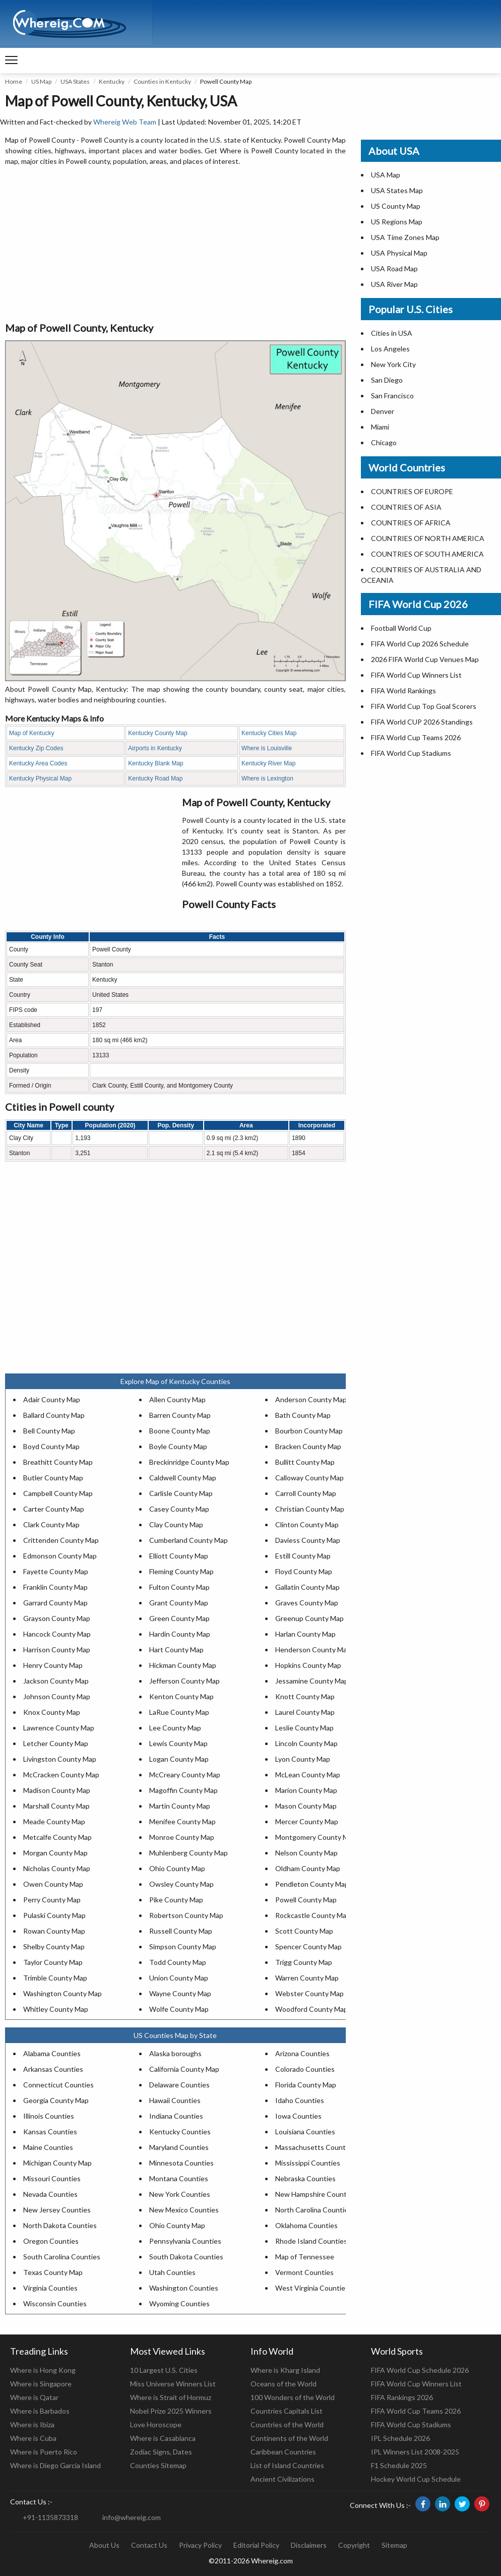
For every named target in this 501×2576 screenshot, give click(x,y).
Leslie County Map (304, 1727)
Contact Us (149, 2545)
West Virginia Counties (312, 2288)
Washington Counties (183, 2288)
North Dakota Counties (60, 2225)
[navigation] (11, 60)
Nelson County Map (306, 1852)
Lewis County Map (178, 1743)
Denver (382, 411)
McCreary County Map (184, 1774)
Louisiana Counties (305, 2131)
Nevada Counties (50, 2194)
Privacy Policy (200, 2545)
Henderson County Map (313, 1649)
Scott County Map (304, 1931)
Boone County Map (179, 1430)
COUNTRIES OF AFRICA (411, 522)
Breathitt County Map (58, 1462)
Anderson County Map (311, 1399)
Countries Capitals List (286, 2411)
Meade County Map (54, 1821)
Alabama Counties (52, 2053)
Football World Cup (401, 628)
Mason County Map (306, 1806)
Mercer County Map (306, 1821)
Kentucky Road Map (155, 778)
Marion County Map (306, 1790)
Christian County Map (309, 1509)
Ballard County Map (54, 1415)
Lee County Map (175, 1727)
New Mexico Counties (184, 2209)
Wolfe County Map (179, 2009)
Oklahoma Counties (306, 2225)
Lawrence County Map (58, 1727)
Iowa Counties (298, 2116)
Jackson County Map (56, 1680)
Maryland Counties (179, 2147)
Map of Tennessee (304, 2256)
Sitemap (394, 2545)
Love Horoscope (155, 2424)
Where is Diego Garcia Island (55, 2465)
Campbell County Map (58, 1493)
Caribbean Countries (283, 2451)
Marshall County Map (56, 1806)
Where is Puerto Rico (43, 2451)
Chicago (384, 442)
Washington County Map (62, 1993)
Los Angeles (390, 348)
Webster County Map (309, 1993)
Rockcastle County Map (312, 1915)
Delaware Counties (179, 2084)
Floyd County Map (303, 1571)
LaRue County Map (179, 1712)
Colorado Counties (305, 2069)
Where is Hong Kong (43, 2370)
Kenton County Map (181, 1696)
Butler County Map (53, 1477)
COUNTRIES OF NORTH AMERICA (427, 538)
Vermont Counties (304, 2272)
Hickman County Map (182, 1665)
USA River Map (394, 284)
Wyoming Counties (179, 2303)
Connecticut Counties (58, 2084)
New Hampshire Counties (315, 2194)
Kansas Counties (50, 2131)
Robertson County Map (186, 1915)
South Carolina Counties (61, 2256)
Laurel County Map (305, 1712)
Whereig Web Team (124, 121)
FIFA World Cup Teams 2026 (416, 737)
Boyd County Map (51, 1446)
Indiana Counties (176, 2116)
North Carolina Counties (313, 2209)
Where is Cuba (33, 2438)
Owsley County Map (181, 1884)
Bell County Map (49, 1430)
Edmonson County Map (60, 1555)
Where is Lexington (267, 778)
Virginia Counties (50, 2288)
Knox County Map (51, 1712)
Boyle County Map (178, 1446)
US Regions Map (396, 221)
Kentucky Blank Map (155, 763)
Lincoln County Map (306, 1743)
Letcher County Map (55, 1743)
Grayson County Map (56, 1618)
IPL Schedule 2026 (400, 2438)
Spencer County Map (308, 1946)
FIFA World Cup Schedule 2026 (420, 2370)
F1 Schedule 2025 (399, 2465)
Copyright (354, 2545)
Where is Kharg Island (285, 2370)
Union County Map (178, 1977)
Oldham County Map (307, 1868)
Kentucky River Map (268, 763)
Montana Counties (178, 2178)
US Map (41, 81)
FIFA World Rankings (403, 690)
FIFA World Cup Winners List (416, 675)
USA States (75, 81)
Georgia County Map (56, 2100)
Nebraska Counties (305, 2178)
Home (13, 81)
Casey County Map (179, 1509)
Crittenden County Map (61, 1540)
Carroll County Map (305, 1493)
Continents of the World (289, 2438)
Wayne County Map (180, 1993)
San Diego (387, 380)
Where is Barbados (40, 2411)
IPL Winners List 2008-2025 (415, 2451)
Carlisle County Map (181, 1493)
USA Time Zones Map (405, 237)
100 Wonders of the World (292, 2397)
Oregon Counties (51, 2241)
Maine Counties (48, 2147)
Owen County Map (53, 1884)
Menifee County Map (182, 1821)
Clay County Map (176, 1524)
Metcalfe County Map (57, 1837)
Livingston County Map (59, 1759)
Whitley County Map (55, 2009)
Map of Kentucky (31, 733)
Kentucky (111, 81)
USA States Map (397, 190)
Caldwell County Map (182, 1477)
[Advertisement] (175, 244)
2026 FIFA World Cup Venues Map (425, 659)
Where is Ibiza (32, 2424)
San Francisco (392, 395)
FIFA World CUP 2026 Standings (422, 721)
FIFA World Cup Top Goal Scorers (423, 706)
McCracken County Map (61, 1774)
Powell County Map (306, 1899)
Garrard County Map (55, 1602)
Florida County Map (305, 2084)
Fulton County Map (179, 1587)
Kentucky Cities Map (268, 733)
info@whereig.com (131, 2517)
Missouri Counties (52, 2178)
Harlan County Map (305, 1634)
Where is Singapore (41, 2383)
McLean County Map (307, 1774)
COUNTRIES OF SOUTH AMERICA (427, 554)
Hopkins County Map (308, 1665)
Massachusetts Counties (315, 2147)
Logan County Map (179, 1759)
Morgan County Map (55, 1852)
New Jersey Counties (57, 2209)
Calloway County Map (309, 1477)
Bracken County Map (308, 1446)
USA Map (385, 174)
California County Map (184, 2069)
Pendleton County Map (312, 1884)
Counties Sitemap (158, 2465)
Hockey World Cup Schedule (416, 2479)
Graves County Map (306, 1602)
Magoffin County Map (183, 1790)
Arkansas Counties (53, 2069)
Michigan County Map (57, 2163)
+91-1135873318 (50, 2517)
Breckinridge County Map (189, 1462)
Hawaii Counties (175, 2100)
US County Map (395, 206)
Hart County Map (176, 1649)
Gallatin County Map (307, 1587)
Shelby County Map (54, 1946)
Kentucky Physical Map (40, 778)
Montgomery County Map (315, 1837)
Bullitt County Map (305, 1462)
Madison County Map (56, 1790)
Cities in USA (391, 333)
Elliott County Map (178, 1555)
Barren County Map (180, 1415)
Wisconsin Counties (55, 2303)
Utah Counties (172, 2272)
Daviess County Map (307, 1540)
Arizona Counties (302, 2053)
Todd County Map (177, 1962)
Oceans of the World (283, 2383)
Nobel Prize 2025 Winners (171, 2411)
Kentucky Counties (180, 2131)
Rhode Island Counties (311, 2241)
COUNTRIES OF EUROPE (412, 491)
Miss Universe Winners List (173, 2383)
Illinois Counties (48, 2116)
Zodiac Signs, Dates (161, 2451)
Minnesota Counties (181, 2163)
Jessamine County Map (311, 1680)
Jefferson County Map (184, 1680)
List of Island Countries (287, 2465)
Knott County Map (305, 1696)
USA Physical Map (399, 253)
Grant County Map (178, 1602)
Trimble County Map (55, 1977)
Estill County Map (303, 1555)
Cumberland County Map (188, 1540)
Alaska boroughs (175, 2053)
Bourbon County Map (309, 1430)
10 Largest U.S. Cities (164, 2370)
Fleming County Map (181, 1571)
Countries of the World (287, 2424)
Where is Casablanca (163, 2438)
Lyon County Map (302, 1759)
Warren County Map (307, 1977)
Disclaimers (309, 2545)
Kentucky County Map (157, 733)
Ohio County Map (177, 1868)
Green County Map (179, 1618)
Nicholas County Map (56, 1868)
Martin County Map (179, 1806)
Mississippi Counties (307, 2163)
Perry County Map (52, 1899)
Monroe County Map (181, 1837)
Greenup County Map (309, 1618)
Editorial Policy (256, 2545)
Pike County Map (176, 1899)
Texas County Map (53, 2272)
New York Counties (179, 2194)
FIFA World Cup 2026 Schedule (420, 643)
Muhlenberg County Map (188, 1852)
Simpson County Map (182, 1946)
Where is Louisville (266, 748)
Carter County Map (53, 1509)
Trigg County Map (303, 1962)
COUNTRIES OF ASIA (406, 507)
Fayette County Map (55, 1571)
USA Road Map (394, 268)
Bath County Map (303, 1415)
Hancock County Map (57, 1634)
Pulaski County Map (54, 1915)
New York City (393, 364)
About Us (104, 2545)
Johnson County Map (56, 1696)
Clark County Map (51, 1524)
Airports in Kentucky (155, 748)
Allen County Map (177, 1399)
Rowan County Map (54, 1931)
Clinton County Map (307, 1524)
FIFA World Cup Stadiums (411, 753)
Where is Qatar (34, 2397)
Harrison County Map (56, 1649)
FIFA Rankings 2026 (402, 2397)
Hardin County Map (179, 1634)
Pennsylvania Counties (185, 2241)
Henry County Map (53, 1665)
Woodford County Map (311, 2009)
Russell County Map (180, 1931)
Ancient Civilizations (282, 2479)
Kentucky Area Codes (38, 763)
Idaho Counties (299, 2100)
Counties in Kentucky (162, 81)
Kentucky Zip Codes (36, 748)
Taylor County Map (53, 1962)
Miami (380, 427)
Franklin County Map (55, 1587)
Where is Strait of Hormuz (170, 2397)
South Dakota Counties (186, 2256)
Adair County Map (51, 1399)
